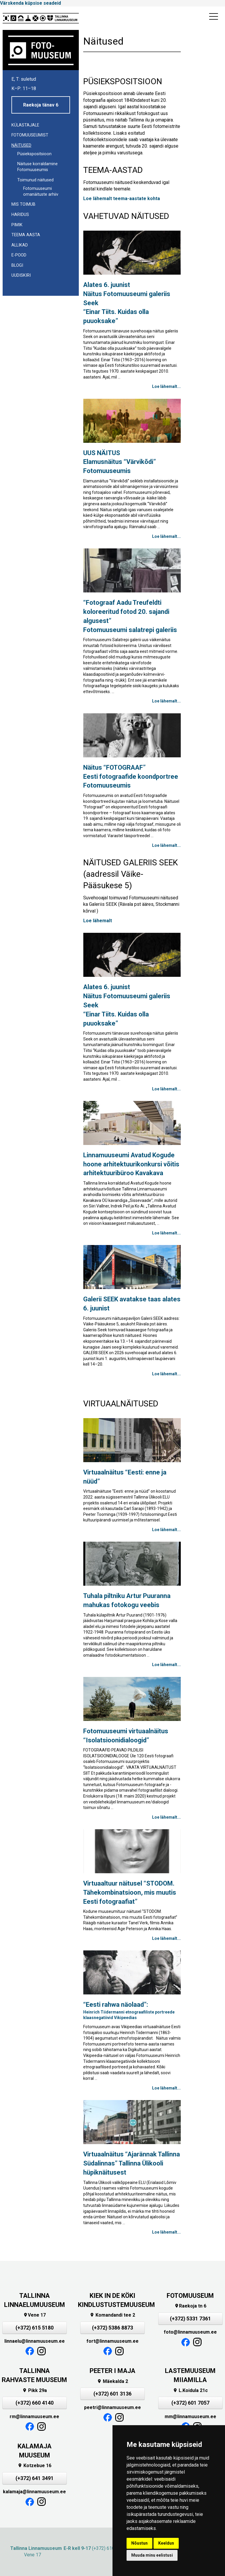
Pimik (17, 224)
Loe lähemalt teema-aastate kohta (121, 198)
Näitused (21, 145)
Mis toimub (23, 204)
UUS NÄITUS (119, 462)
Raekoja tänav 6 (40, 105)
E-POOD (18, 255)
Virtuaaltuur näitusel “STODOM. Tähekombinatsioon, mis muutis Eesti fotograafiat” (129, 1892)
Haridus (20, 214)
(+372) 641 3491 (35, 2478)
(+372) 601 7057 (190, 2403)
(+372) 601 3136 (112, 2394)
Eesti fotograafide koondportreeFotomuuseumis (130, 776)
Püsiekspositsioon (34, 153)
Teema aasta (25, 234)
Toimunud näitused (35, 180)
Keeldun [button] (166, 2543)
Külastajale (25, 125)
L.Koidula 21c (190, 2390)
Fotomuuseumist (29, 135)
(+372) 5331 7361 (190, 2319)
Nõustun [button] (139, 2543)
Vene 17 (34, 2315)
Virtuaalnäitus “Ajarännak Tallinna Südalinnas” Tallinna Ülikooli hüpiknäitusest (131, 2163)
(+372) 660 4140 (35, 2403)
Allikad (19, 245)
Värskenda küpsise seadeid (30, 3)
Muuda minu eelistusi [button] (152, 2555)
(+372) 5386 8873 (112, 2328)
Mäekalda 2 (112, 2381)
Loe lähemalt (98, 920)
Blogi (17, 265)
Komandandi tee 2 (112, 2315)
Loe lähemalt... (166, 386)
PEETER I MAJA (112, 2370)
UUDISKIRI (21, 275)
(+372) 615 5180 (35, 2328)
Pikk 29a (34, 2390)
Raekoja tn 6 (190, 2306)
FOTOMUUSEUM (190, 2295)
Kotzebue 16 (34, 2465)
